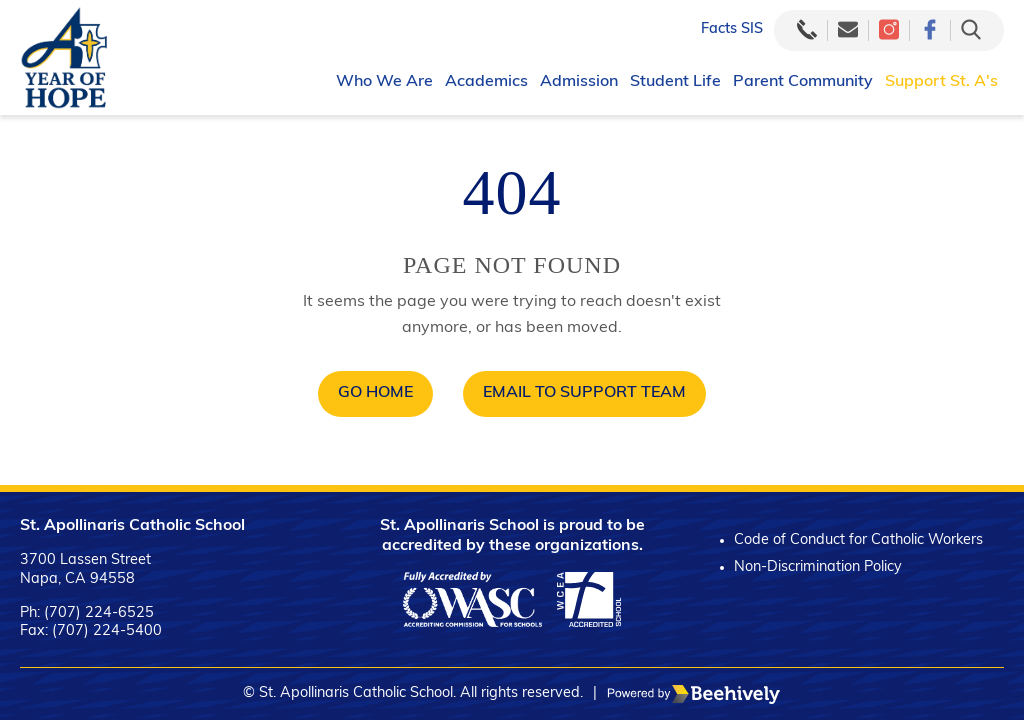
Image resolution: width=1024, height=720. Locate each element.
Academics (486, 82)
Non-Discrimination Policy (818, 567)
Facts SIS (732, 29)
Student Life (675, 82)
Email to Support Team (584, 393)
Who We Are (384, 82)
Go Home (375, 393)
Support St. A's (941, 82)
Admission (579, 82)
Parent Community (803, 82)
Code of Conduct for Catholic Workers (858, 540)
